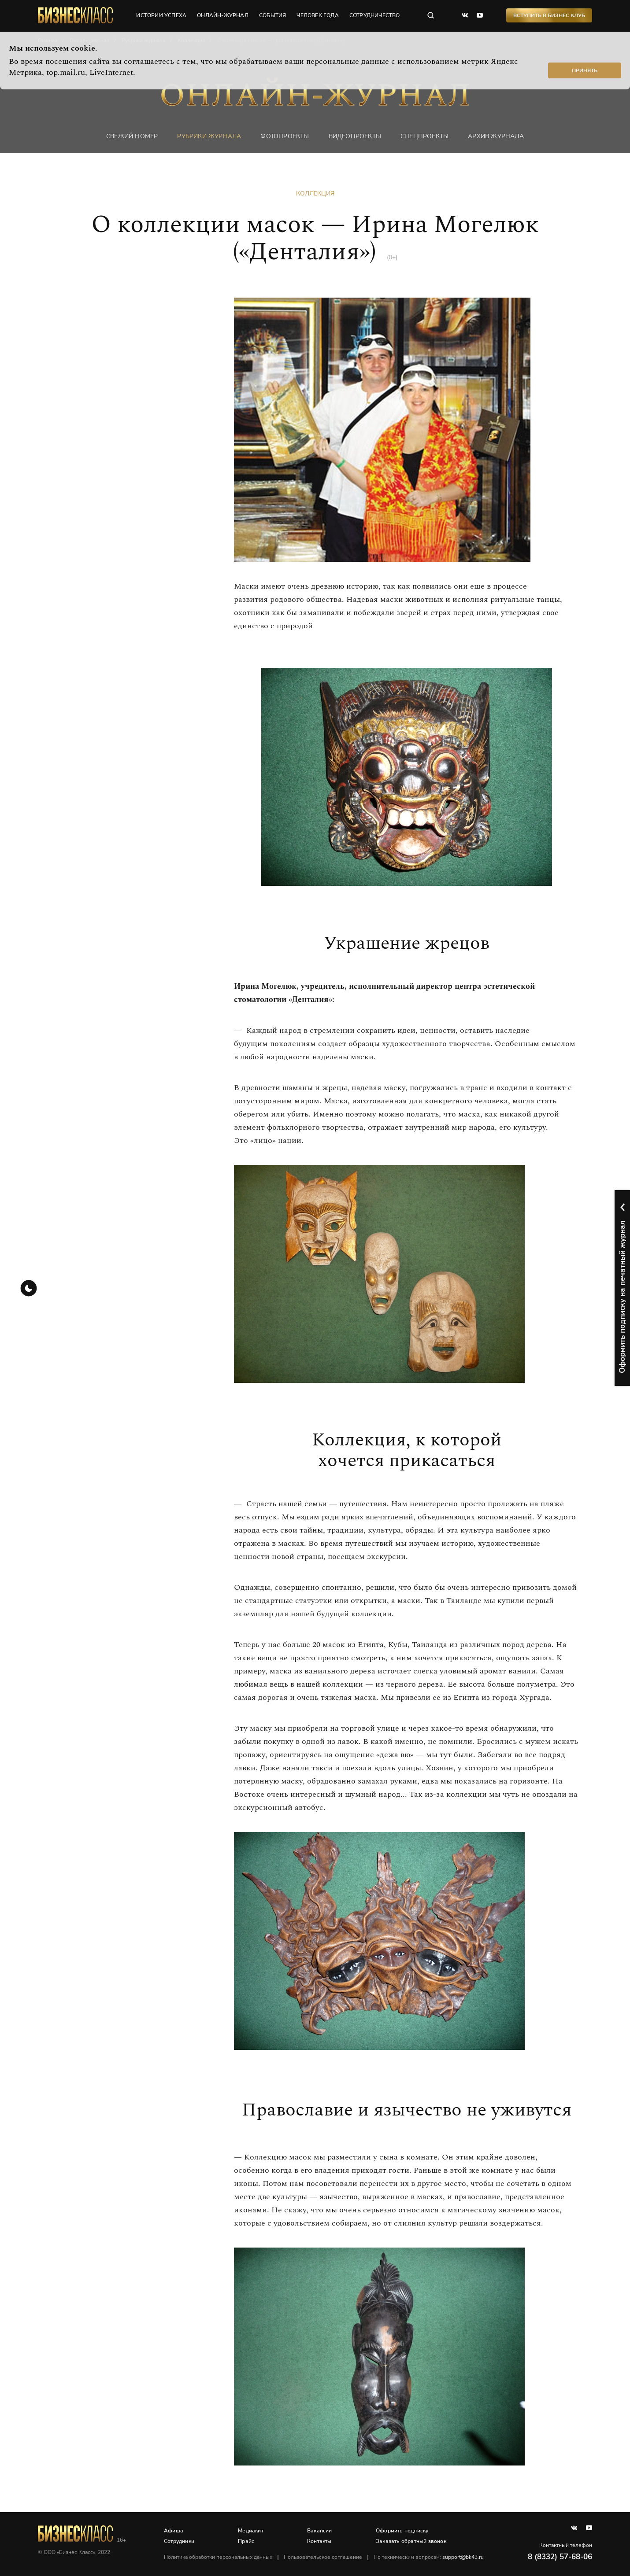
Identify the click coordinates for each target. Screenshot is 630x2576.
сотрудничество (374, 15)
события (272, 15)
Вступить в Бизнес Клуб (549, 15)
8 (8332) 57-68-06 (560, 2557)
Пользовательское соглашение (323, 2557)
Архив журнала (496, 136)
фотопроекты (284, 136)
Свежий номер (132, 136)
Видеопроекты (355, 136)
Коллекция (315, 193)
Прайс (246, 2541)
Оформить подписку (402, 2530)
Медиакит (250, 2530)
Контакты (319, 2541)
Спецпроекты (424, 136)
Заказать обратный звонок (411, 2541)
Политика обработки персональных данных (218, 2557)
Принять (584, 70)
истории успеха (161, 15)
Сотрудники (179, 2541)
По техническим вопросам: (429, 2557)
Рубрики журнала (209, 136)
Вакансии (319, 2530)
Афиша (173, 2530)
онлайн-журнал (222, 15)
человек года (317, 15)
